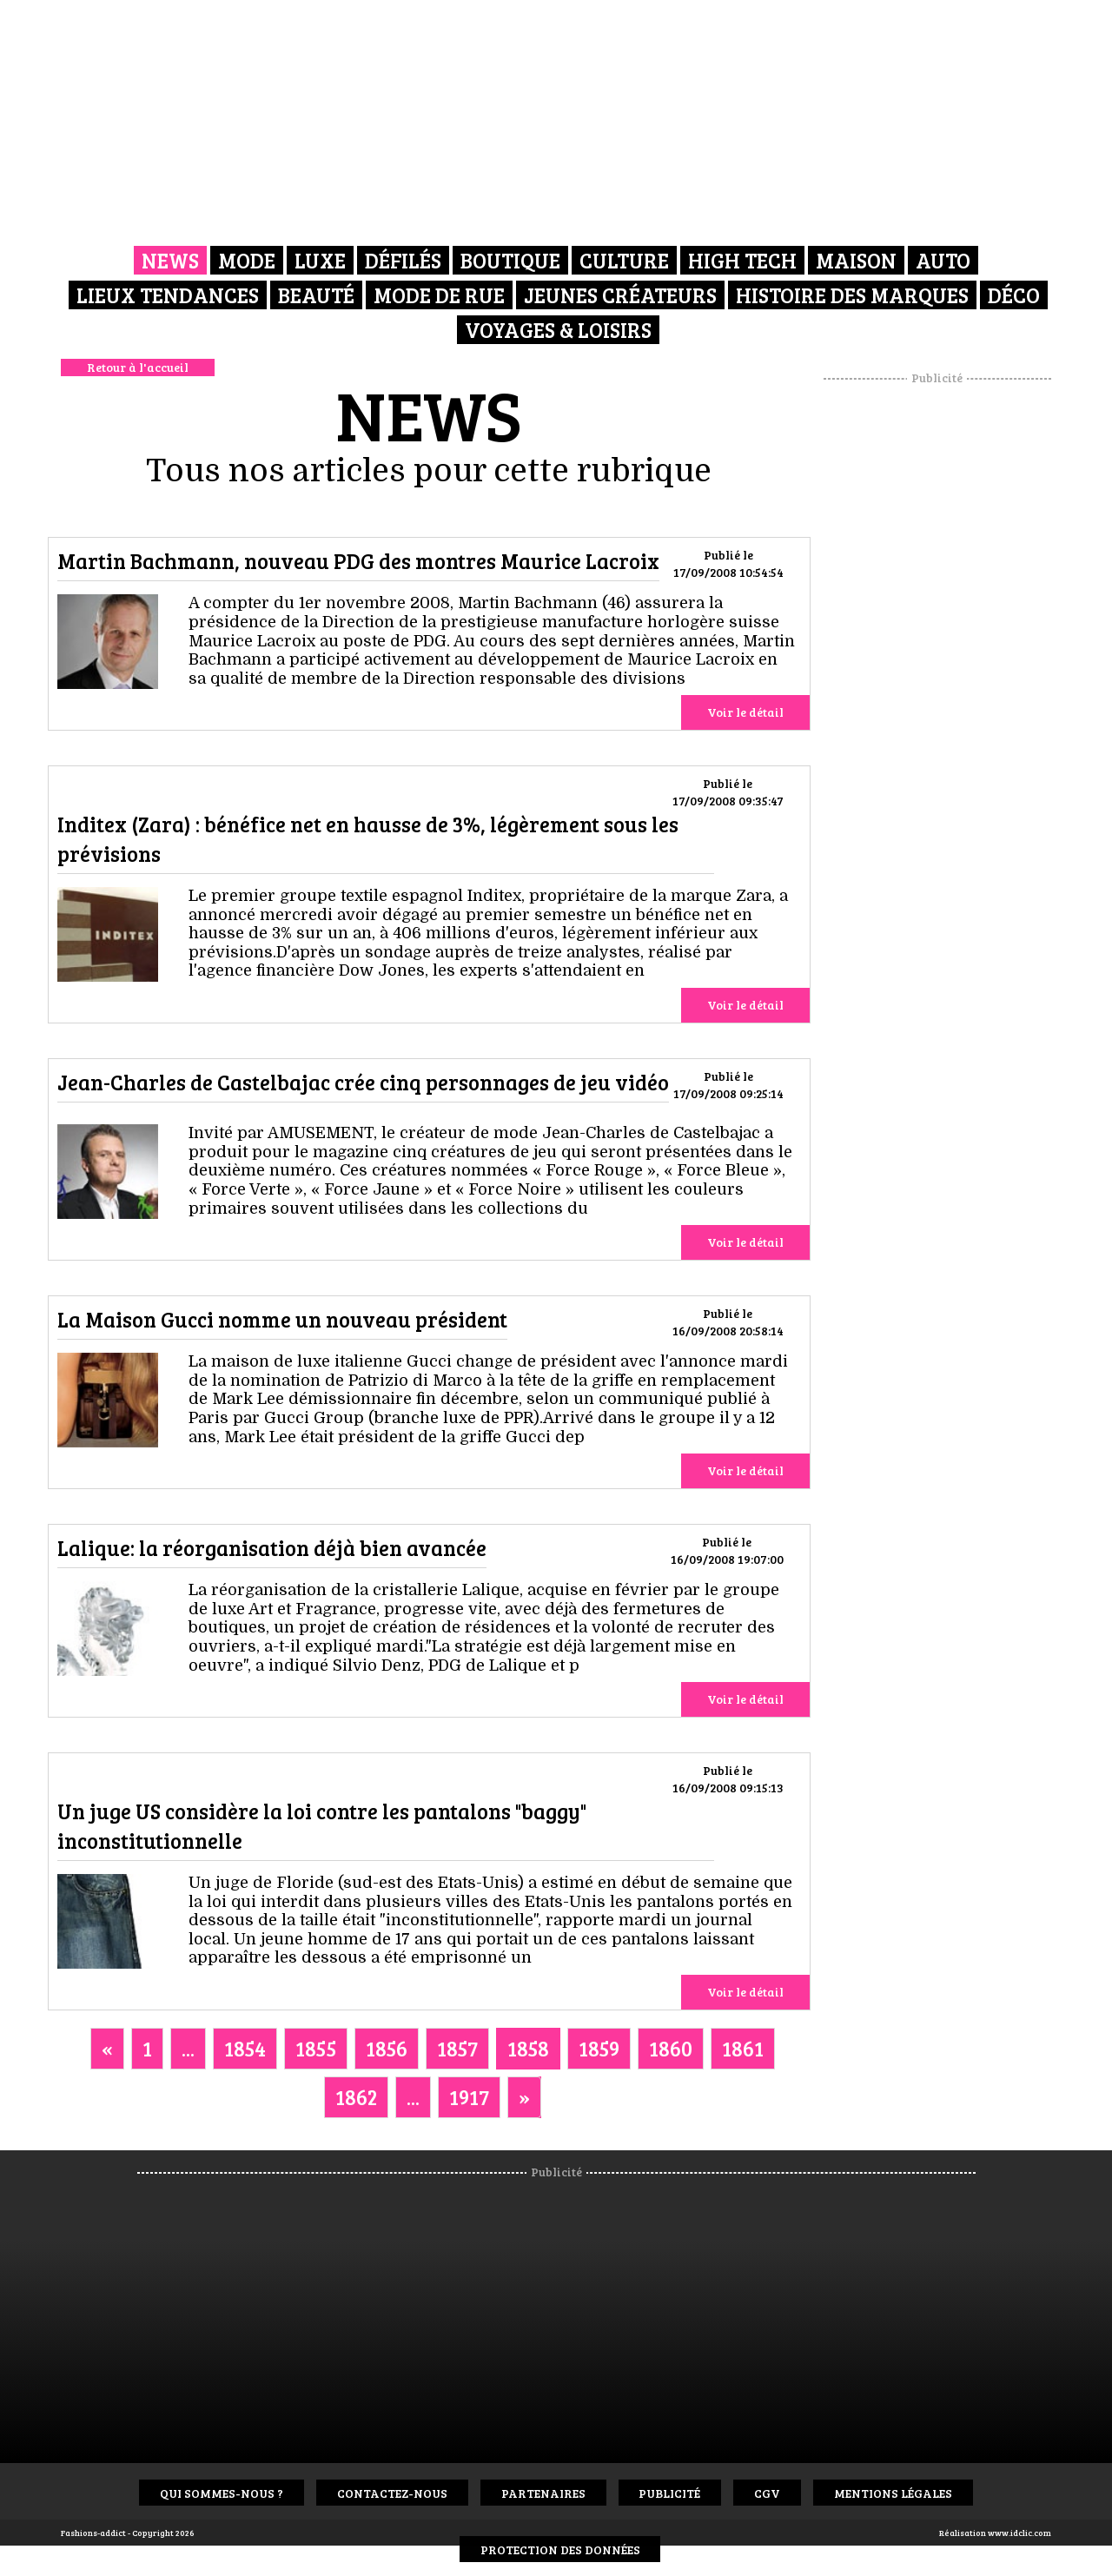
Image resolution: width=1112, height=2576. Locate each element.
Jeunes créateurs (620, 295)
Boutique (510, 260)
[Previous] (107, 2048)
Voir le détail (745, 712)
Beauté (316, 295)
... (188, 2048)
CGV (768, 2493)
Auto (943, 260)
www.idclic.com (1019, 2532)
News (170, 260)
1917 (469, 2097)
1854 (245, 2048)
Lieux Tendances (167, 295)
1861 (743, 2048)
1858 (528, 2048)
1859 (599, 2048)
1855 (315, 2048)
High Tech (742, 260)
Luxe (320, 260)
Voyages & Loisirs (558, 329)
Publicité (670, 2493)
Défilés (403, 260)
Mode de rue (439, 295)
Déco (1014, 295)
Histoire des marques (852, 295)
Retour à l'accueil (138, 367)
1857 (457, 2048)
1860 (670, 2048)
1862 (356, 2097)
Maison (856, 260)
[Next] (524, 2097)
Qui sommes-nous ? (221, 2493)
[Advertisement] (937, 647)
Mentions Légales (894, 2493)
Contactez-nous (392, 2493)
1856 (386, 2048)
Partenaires (543, 2493)
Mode (246, 260)
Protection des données (560, 2549)
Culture (624, 260)
